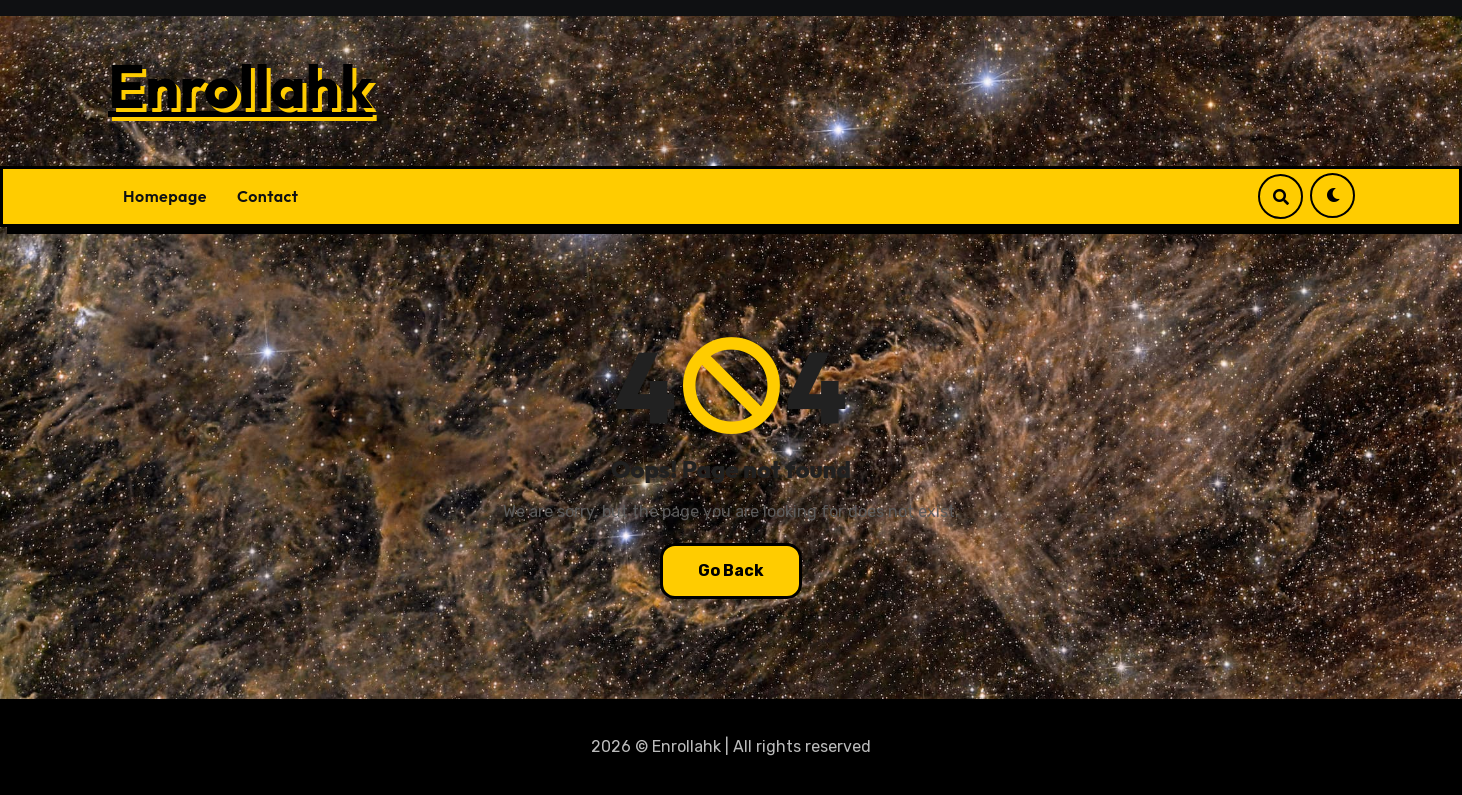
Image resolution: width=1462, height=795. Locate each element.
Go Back (731, 570)
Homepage (165, 196)
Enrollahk (240, 86)
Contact (268, 196)
